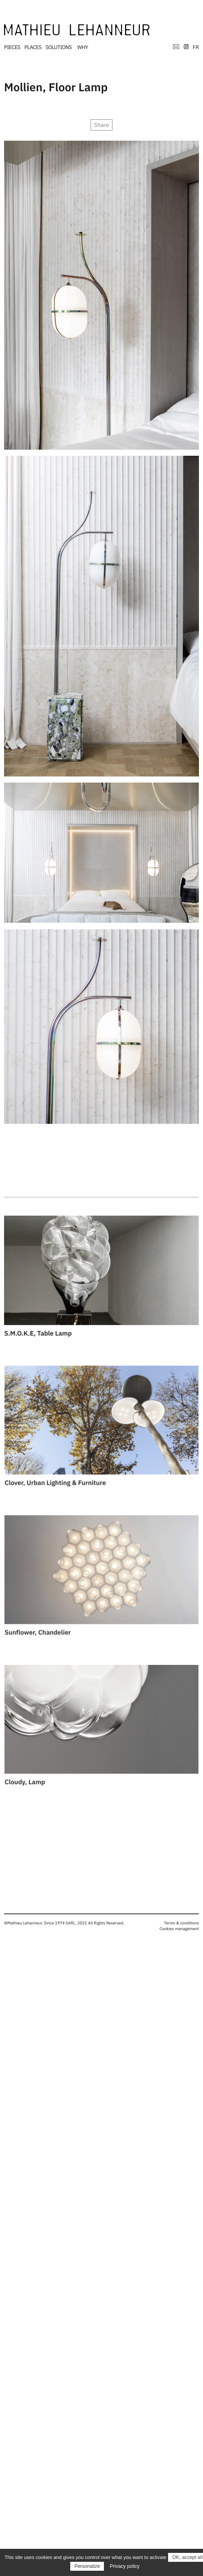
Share (101, 125)
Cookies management (179, 1928)
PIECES (12, 47)
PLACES (32, 47)
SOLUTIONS (58, 47)
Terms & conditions (181, 1923)
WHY (82, 47)
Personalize (87, 2566)
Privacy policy (124, 2566)
